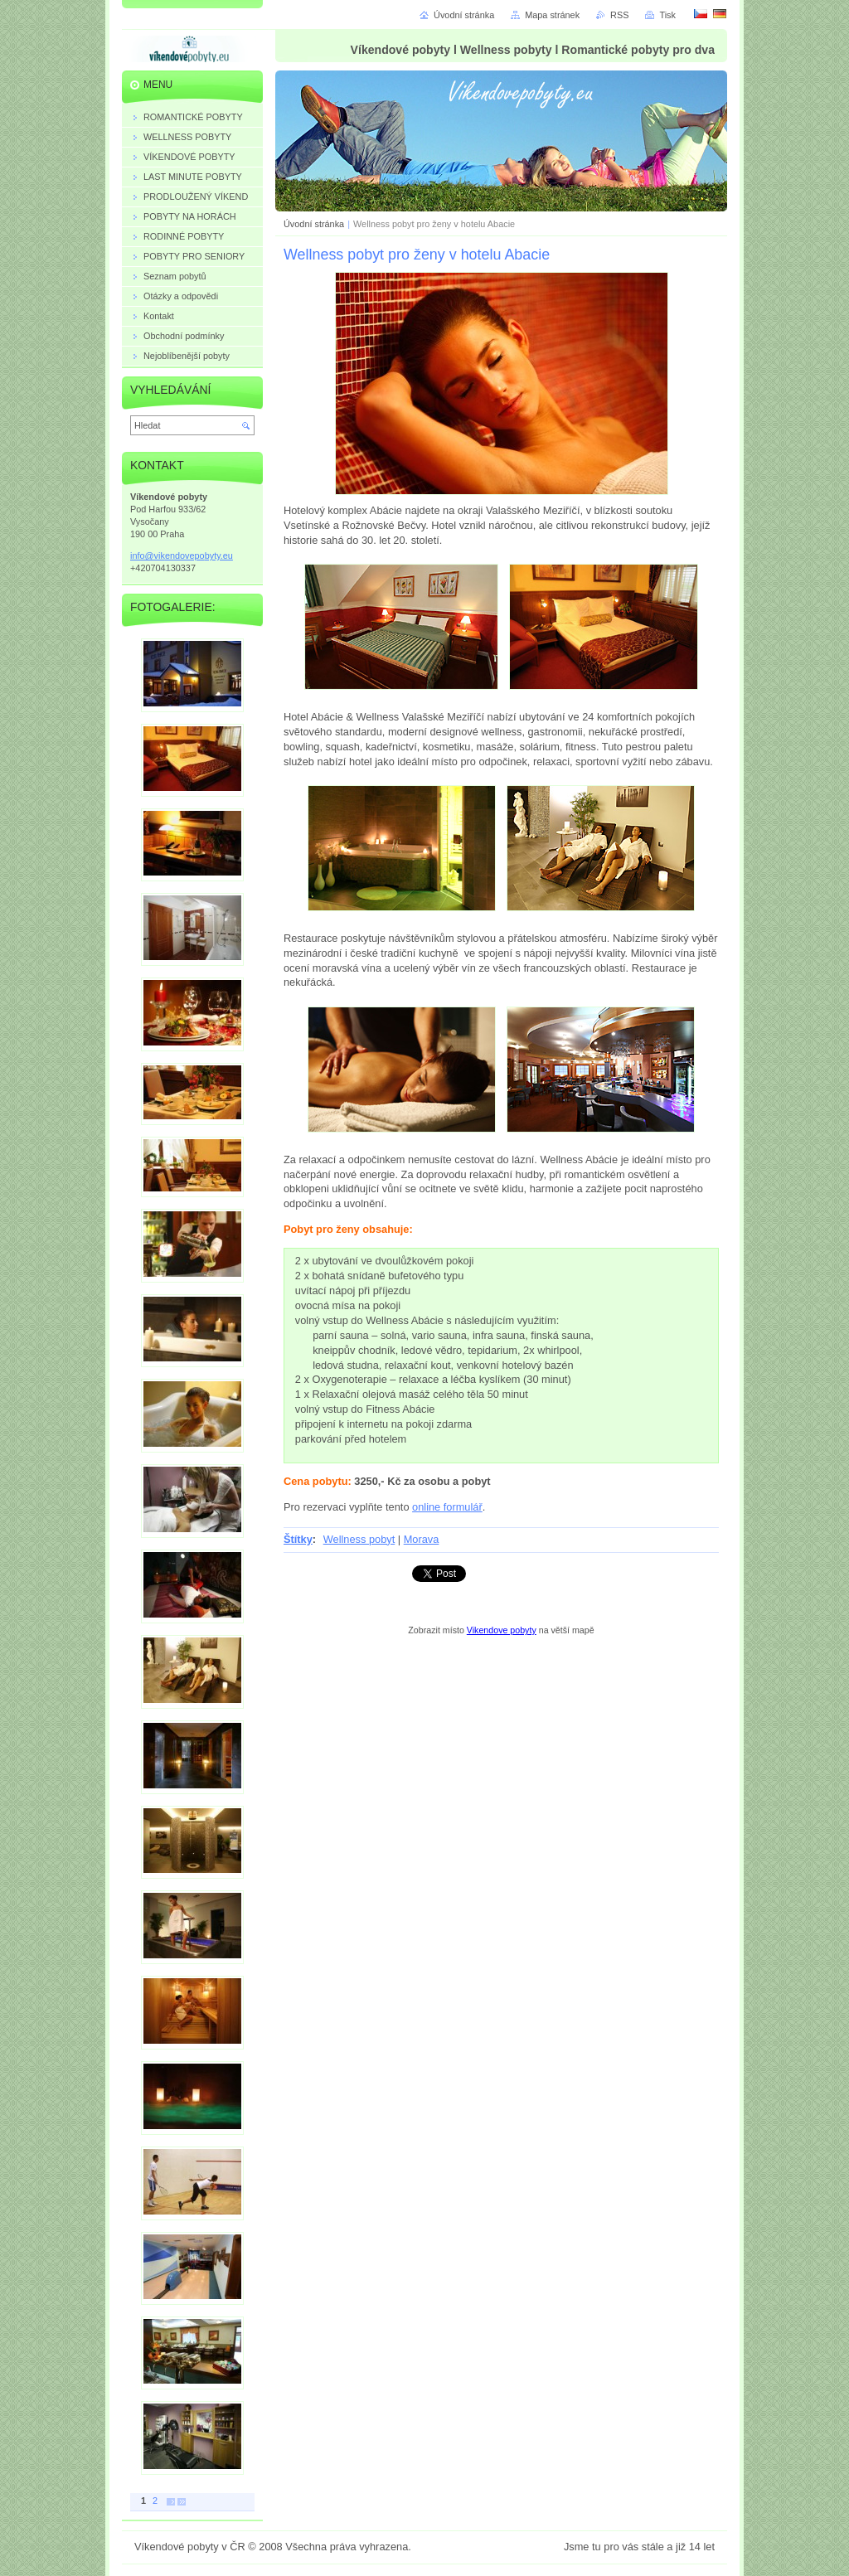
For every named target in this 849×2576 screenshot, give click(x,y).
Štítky (298, 1539)
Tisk (667, 15)
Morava (421, 1539)
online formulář (447, 1507)
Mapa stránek (552, 15)
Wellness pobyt (359, 1539)
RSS (619, 15)
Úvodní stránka (314, 224)
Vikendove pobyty (501, 1630)
